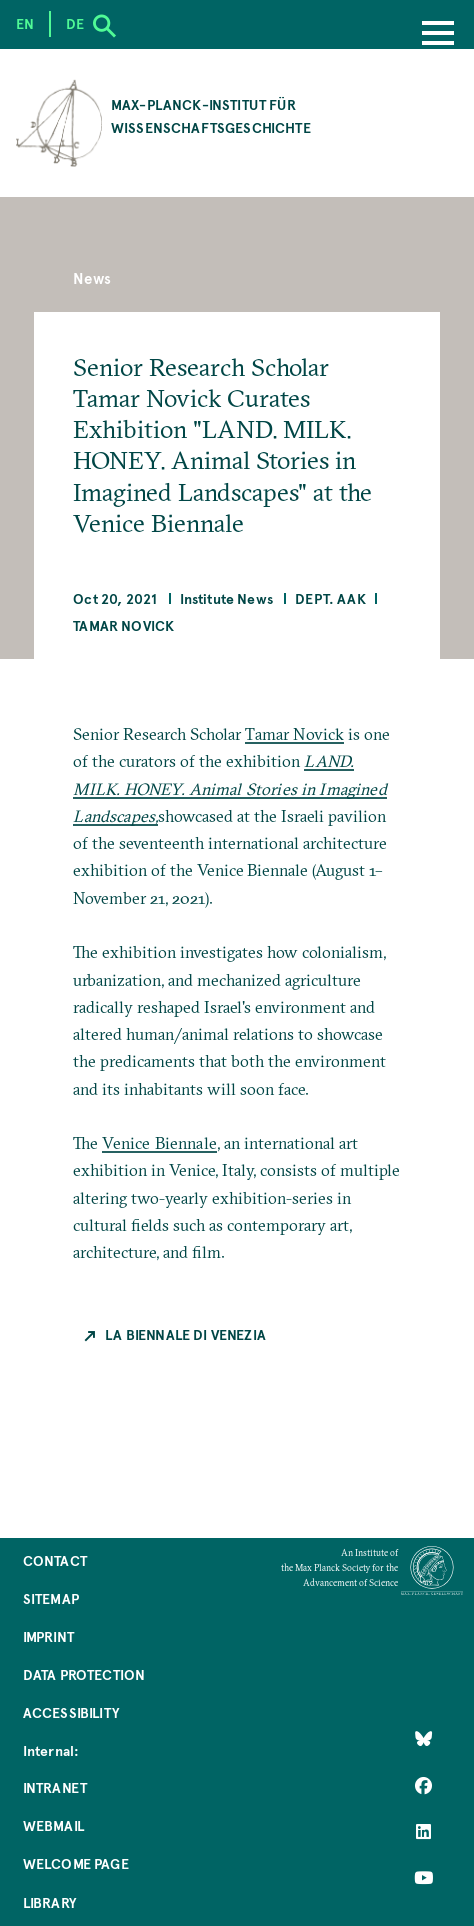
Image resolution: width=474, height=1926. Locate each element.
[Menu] (438, 35)
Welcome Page (76, 1863)
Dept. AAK (330, 598)
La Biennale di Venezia (185, 1334)
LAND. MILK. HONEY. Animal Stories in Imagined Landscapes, (229, 788)
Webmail (53, 1825)
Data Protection (84, 1674)
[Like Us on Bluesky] (423, 1739)
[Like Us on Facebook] (423, 1785)
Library (49, 1902)
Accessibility (71, 1712)
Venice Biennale (159, 1143)
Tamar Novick (123, 625)
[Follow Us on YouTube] (423, 1878)
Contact (55, 1560)
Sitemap (51, 1598)
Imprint (48, 1636)
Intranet (55, 1787)
